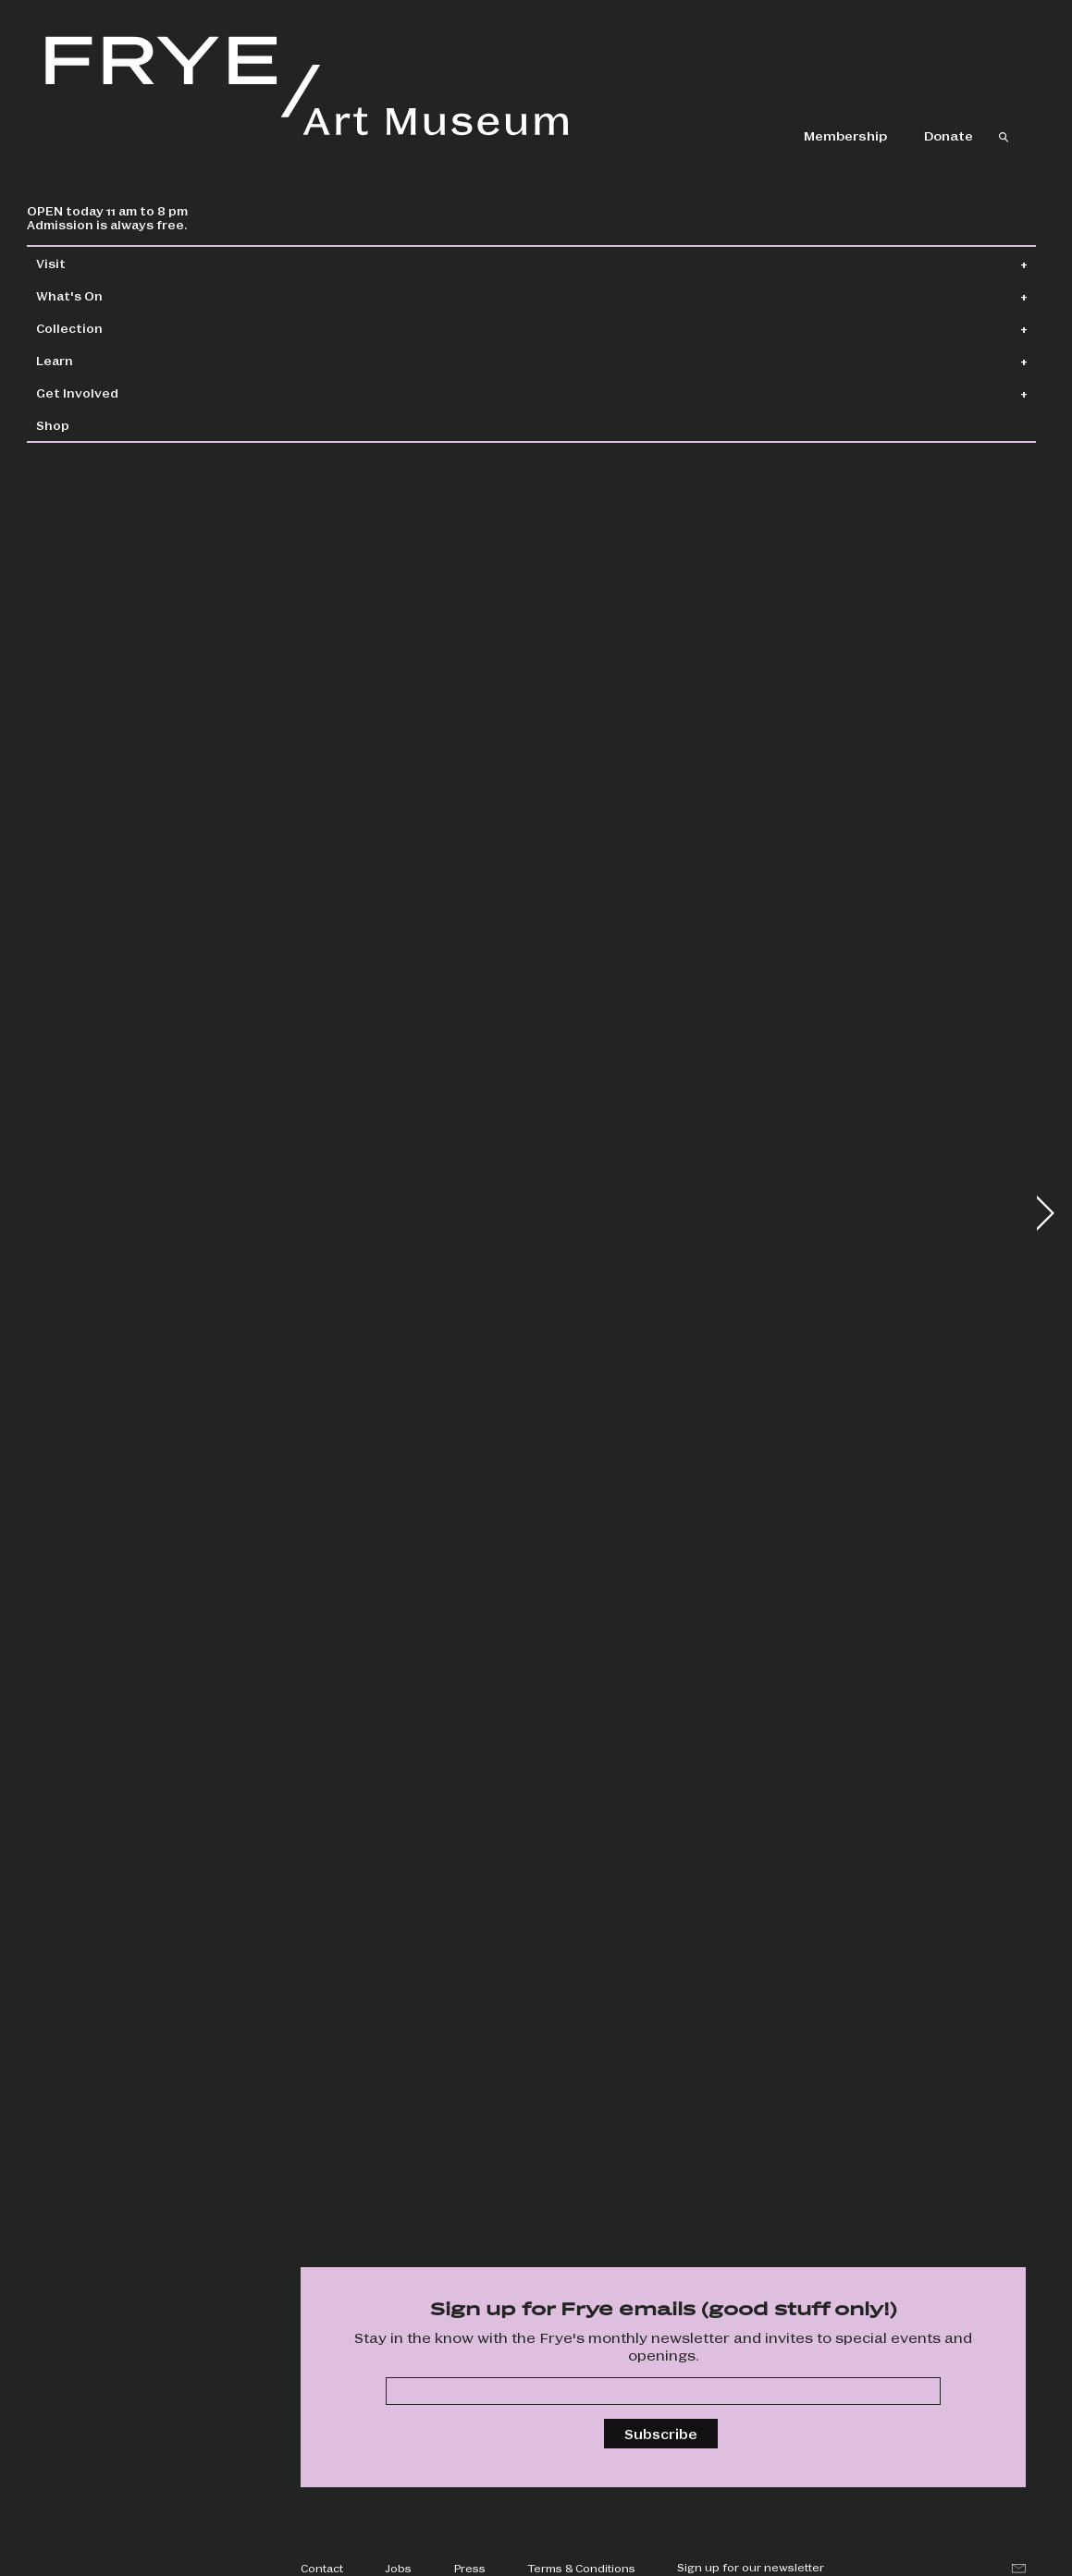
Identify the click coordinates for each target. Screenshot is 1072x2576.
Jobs (398, 2567)
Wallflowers (343, 568)
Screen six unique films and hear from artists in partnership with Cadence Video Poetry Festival (401, 2189)
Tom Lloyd (338, 1707)
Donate (948, 135)
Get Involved (120, 392)
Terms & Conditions (581, 2567)
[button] (1044, 1213)
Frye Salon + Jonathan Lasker (380, 1005)
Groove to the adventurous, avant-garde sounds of (773, 1799)
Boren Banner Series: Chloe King (773, 1005)
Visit (93, 263)
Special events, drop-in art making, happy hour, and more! (769, 2185)
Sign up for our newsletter (750, 2566)
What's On (112, 295)
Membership (845, 135)
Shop (95, 425)
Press (470, 2567)
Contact (322, 2567)
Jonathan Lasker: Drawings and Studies (772, 623)
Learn (97, 360)
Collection (112, 328)
